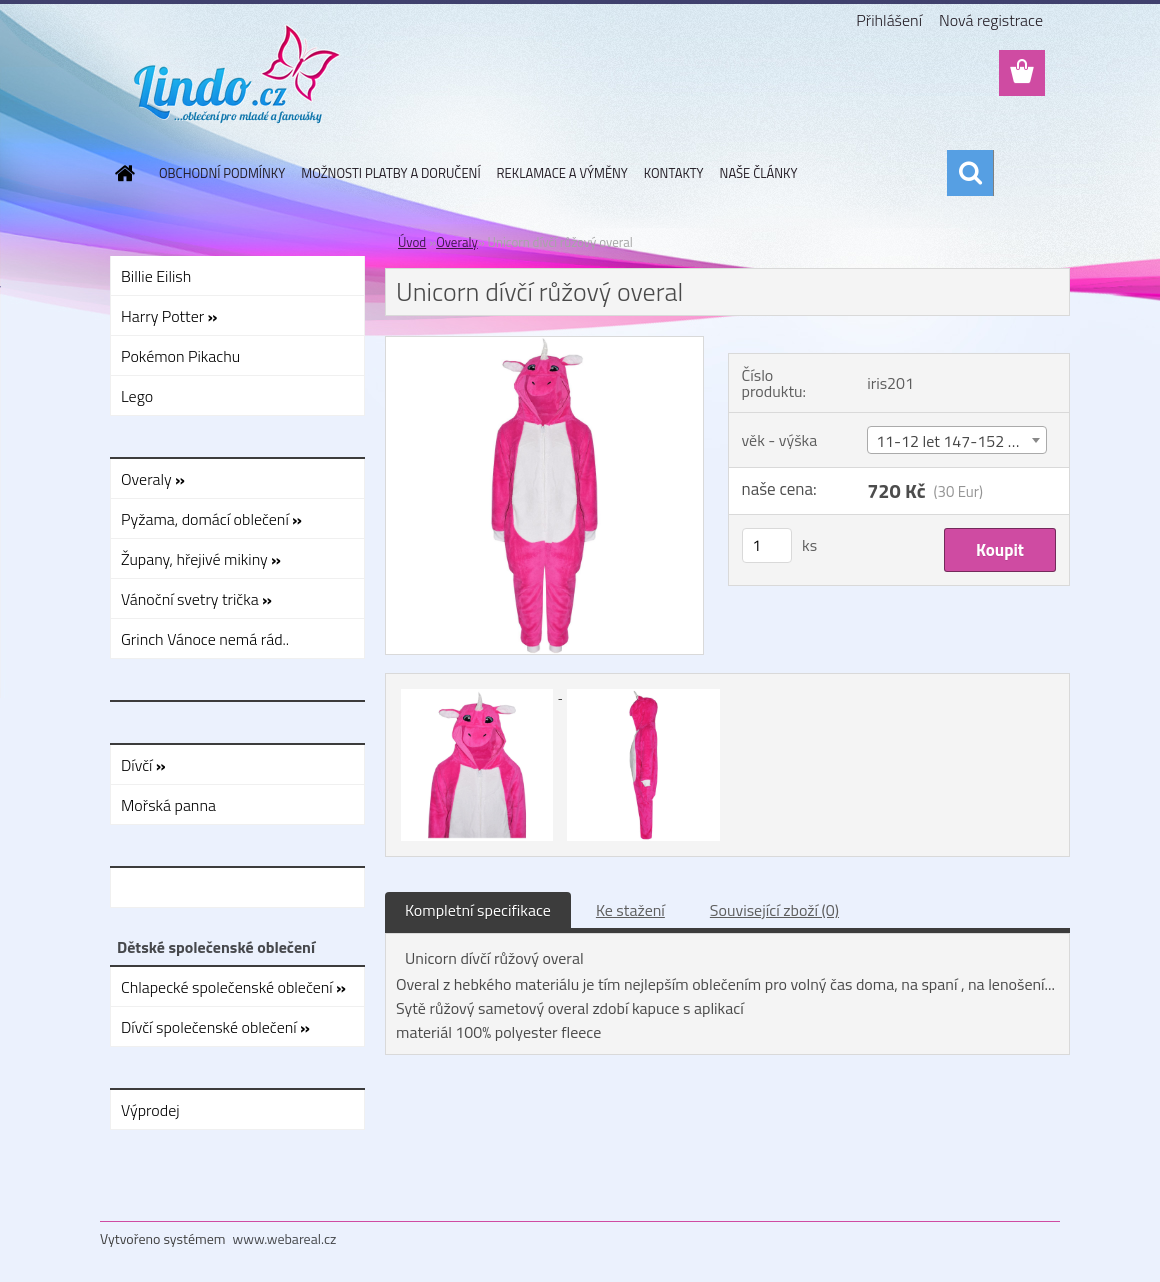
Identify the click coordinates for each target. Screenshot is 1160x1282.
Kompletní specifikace (478, 910)
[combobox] (956, 440)
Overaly (457, 242)
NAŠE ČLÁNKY (759, 173)
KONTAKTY (674, 173)
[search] (970, 173)
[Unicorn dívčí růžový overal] (544, 345)
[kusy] (767, 545)
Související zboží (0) (774, 910)
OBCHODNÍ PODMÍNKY (222, 173)
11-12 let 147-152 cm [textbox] (952, 441)
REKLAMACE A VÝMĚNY (562, 173)
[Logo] (237, 74)
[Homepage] (121, 173)
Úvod (412, 242)
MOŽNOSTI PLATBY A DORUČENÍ (390, 173)
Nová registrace (991, 20)
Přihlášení (889, 20)
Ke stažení (630, 910)
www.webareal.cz (285, 1238)
